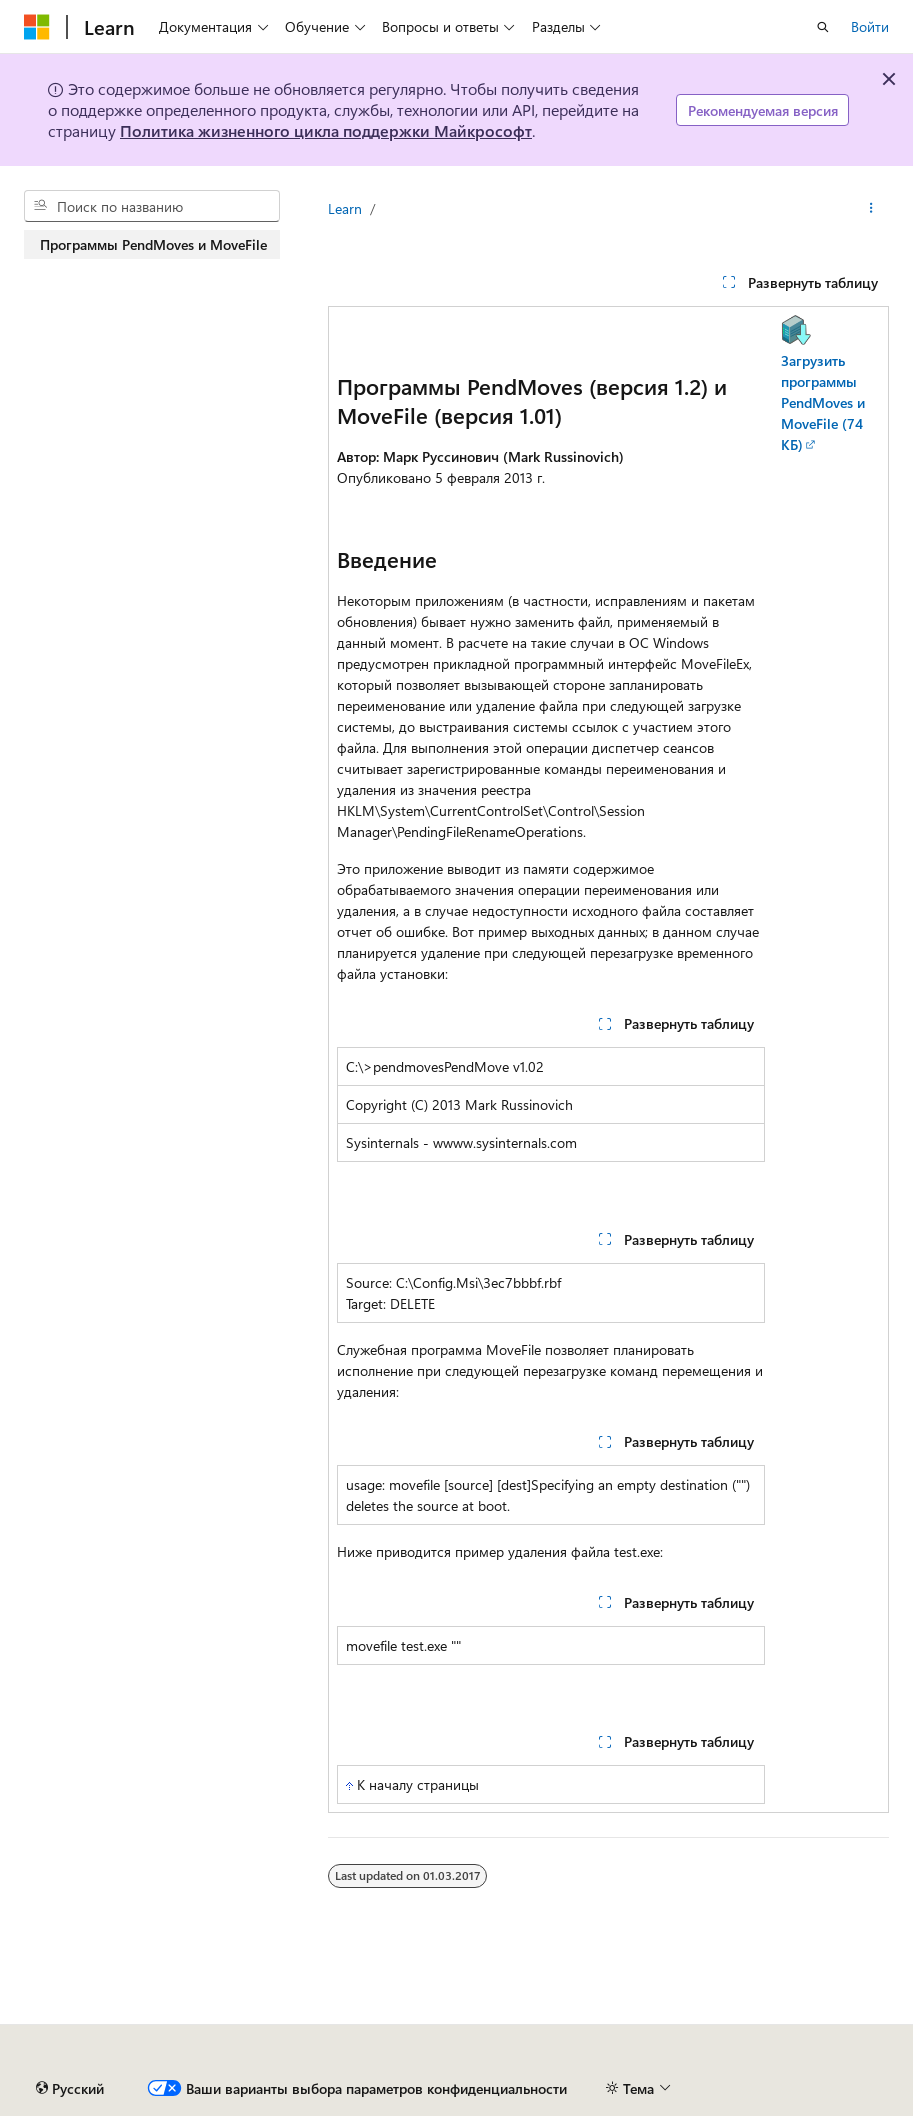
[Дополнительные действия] (871, 209)
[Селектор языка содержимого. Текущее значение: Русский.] (70, 2089)
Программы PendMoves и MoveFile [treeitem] (153, 244)
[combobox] (152, 206)
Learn (345, 208)
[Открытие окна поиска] (823, 27)
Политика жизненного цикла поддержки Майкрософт (326, 130)
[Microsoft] (37, 27)
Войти (870, 26)
